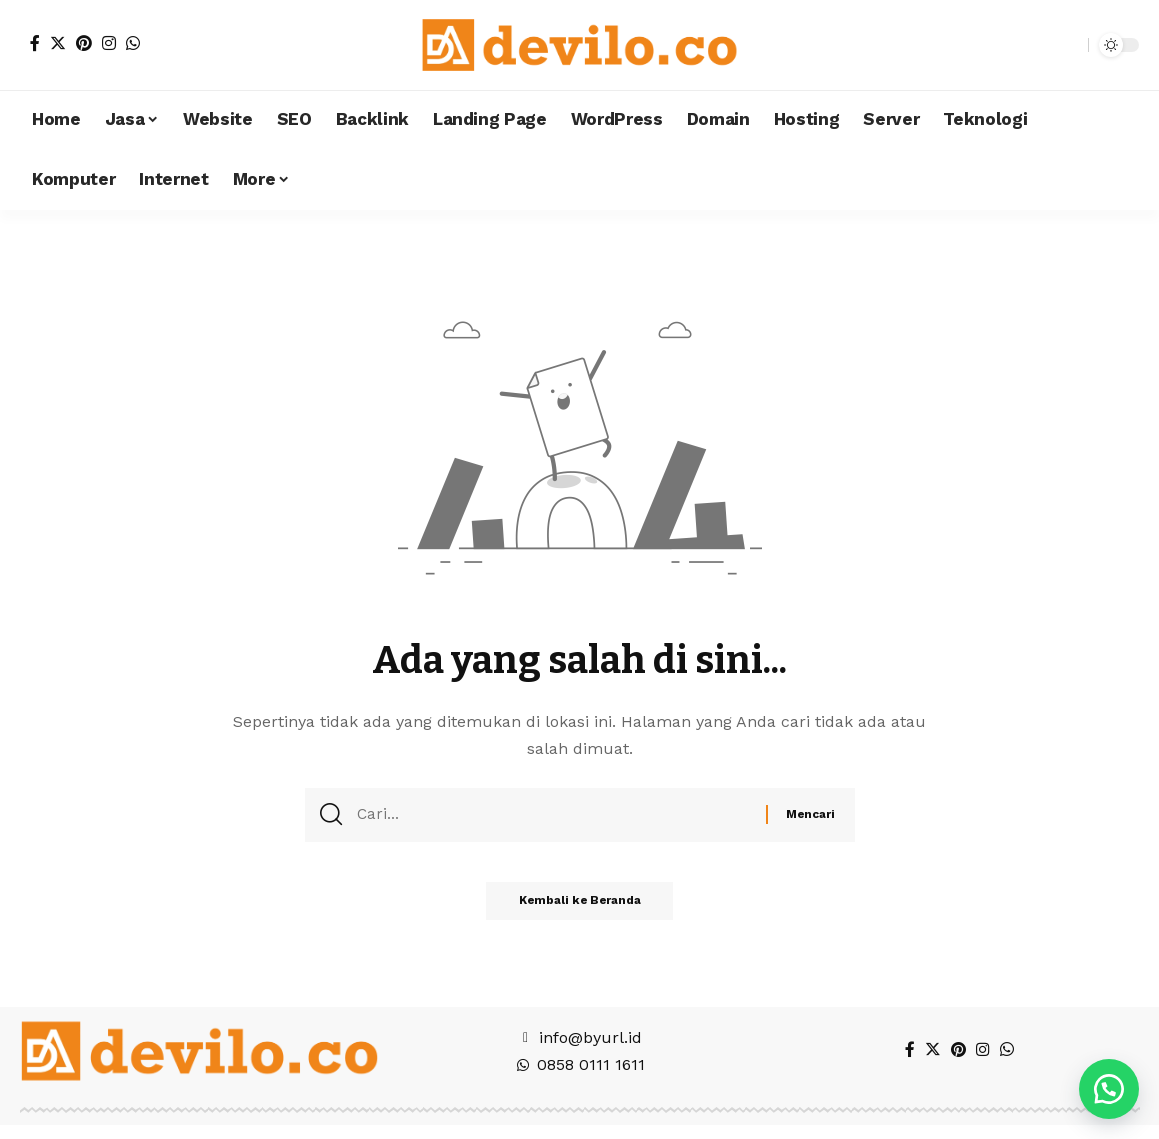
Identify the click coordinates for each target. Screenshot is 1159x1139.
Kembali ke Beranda (579, 907)
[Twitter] (58, 43)
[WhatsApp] (133, 43)
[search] (1068, 45)
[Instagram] (109, 43)
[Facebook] (35, 43)
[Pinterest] (84, 43)
